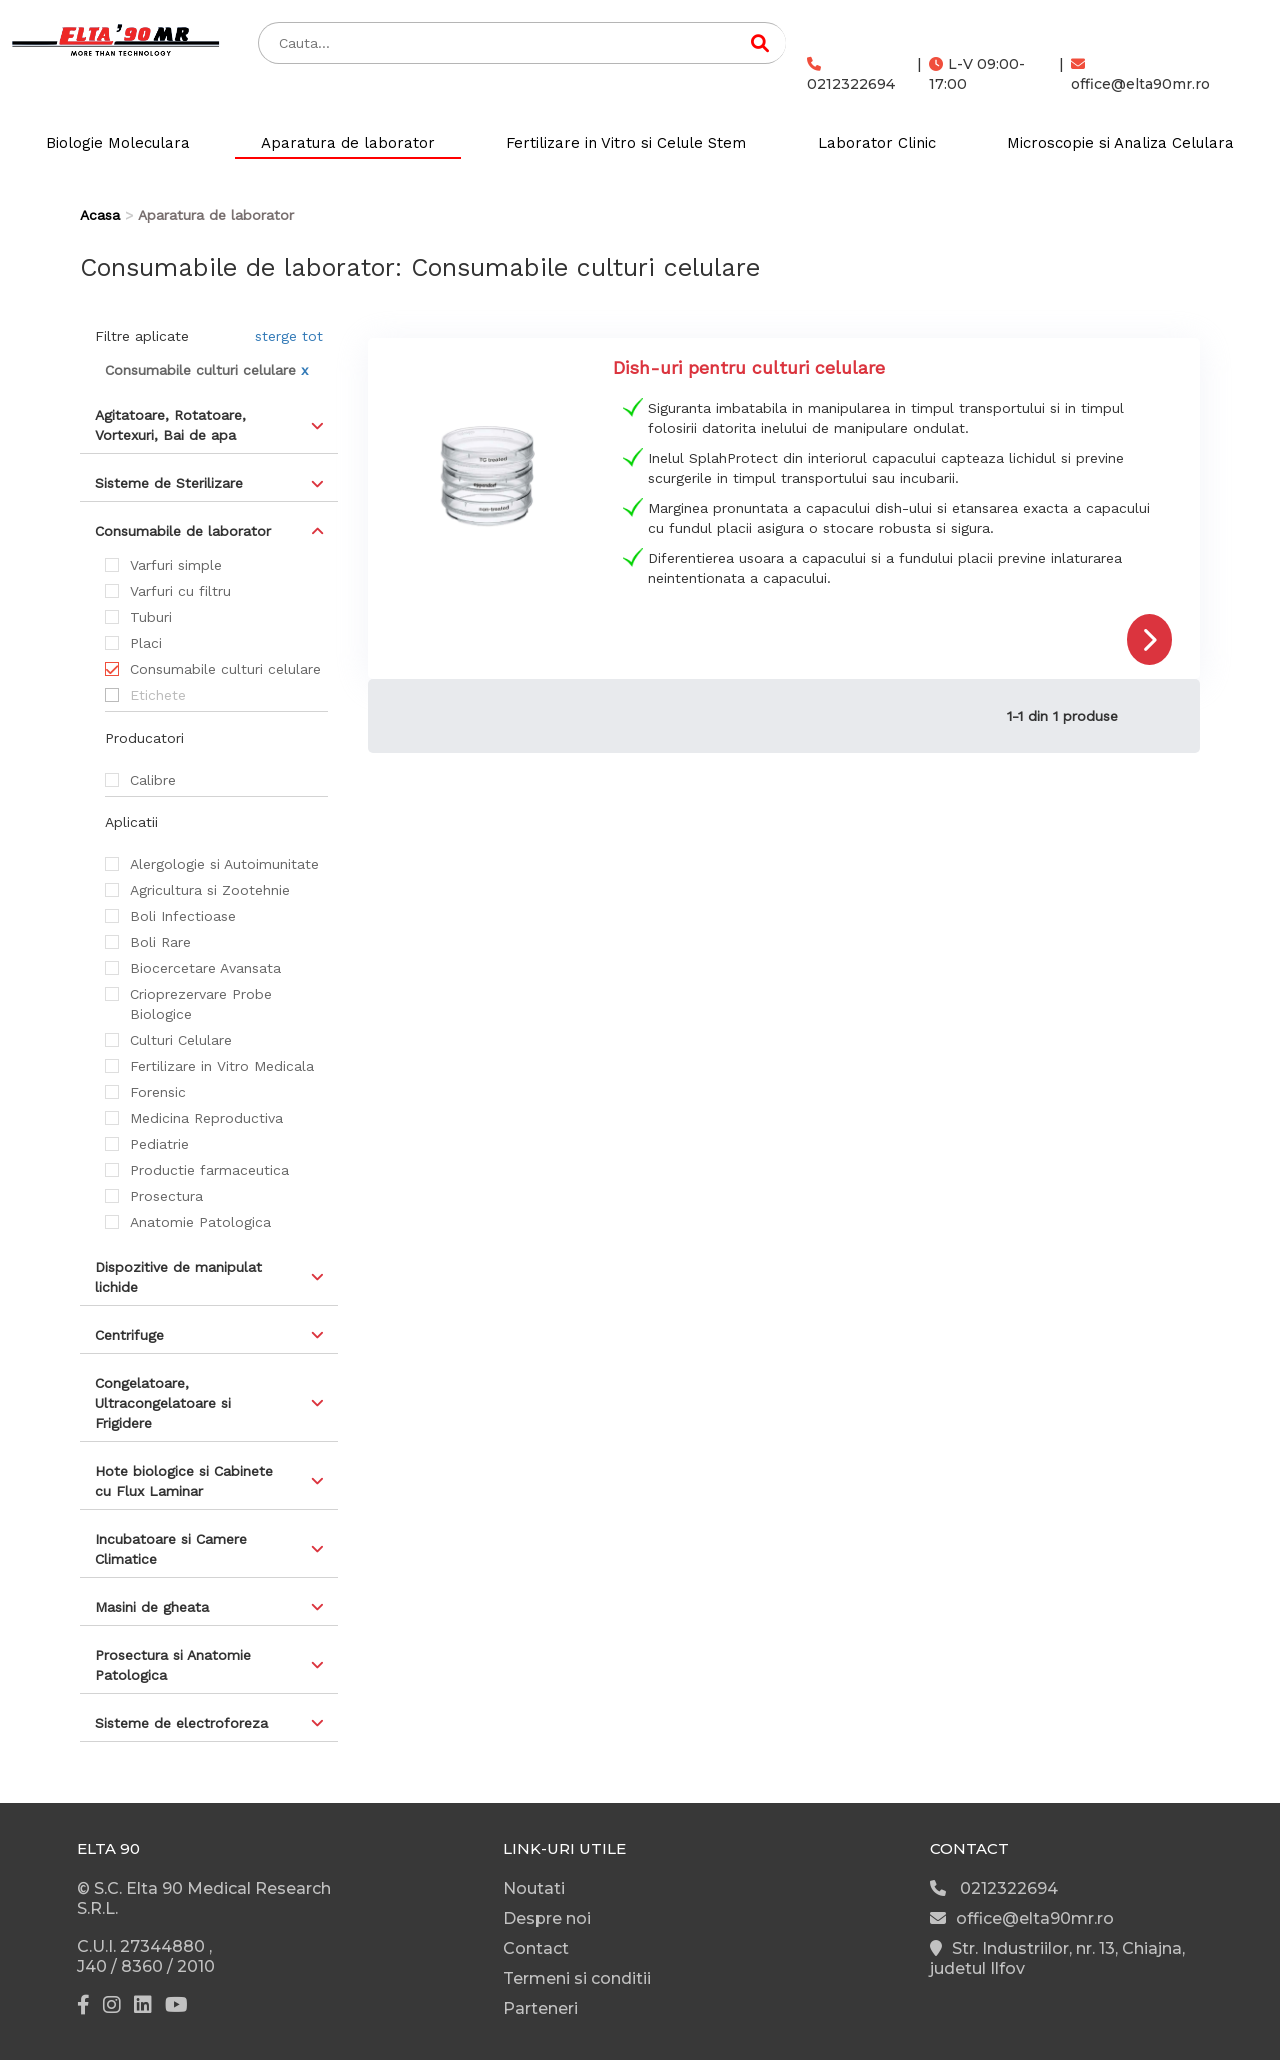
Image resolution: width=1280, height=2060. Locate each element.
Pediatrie (159, 1144)
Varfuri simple (176, 565)
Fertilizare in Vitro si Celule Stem (626, 143)
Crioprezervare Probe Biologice (201, 1004)
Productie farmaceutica (209, 1170)
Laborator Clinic (877, 143)
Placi (146, 643)
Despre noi (547, 1918)
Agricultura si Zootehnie (210, 890)
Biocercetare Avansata (205, 968)
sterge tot (289, 336)
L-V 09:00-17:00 (977, 74)
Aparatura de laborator (348, 143)
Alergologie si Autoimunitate (224, 864)
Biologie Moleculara (118, 143)
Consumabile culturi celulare (225, 669)
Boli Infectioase (183, 916)
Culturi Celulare (181, 1040)
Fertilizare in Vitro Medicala (222, 1066)
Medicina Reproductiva (206, 1118)
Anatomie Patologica (200, 1222)
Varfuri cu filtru (180, 591)
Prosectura (166, 1196)
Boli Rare (160, 942)
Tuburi (151, 617)
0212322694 (851, 75)
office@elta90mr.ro (1140, 75)
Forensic (158, 1092)
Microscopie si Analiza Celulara (1120, 143)
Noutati (534, 1888)
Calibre (153, 780)
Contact (536, 1948)
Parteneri (540, 2008)
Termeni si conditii (577, 1978)
